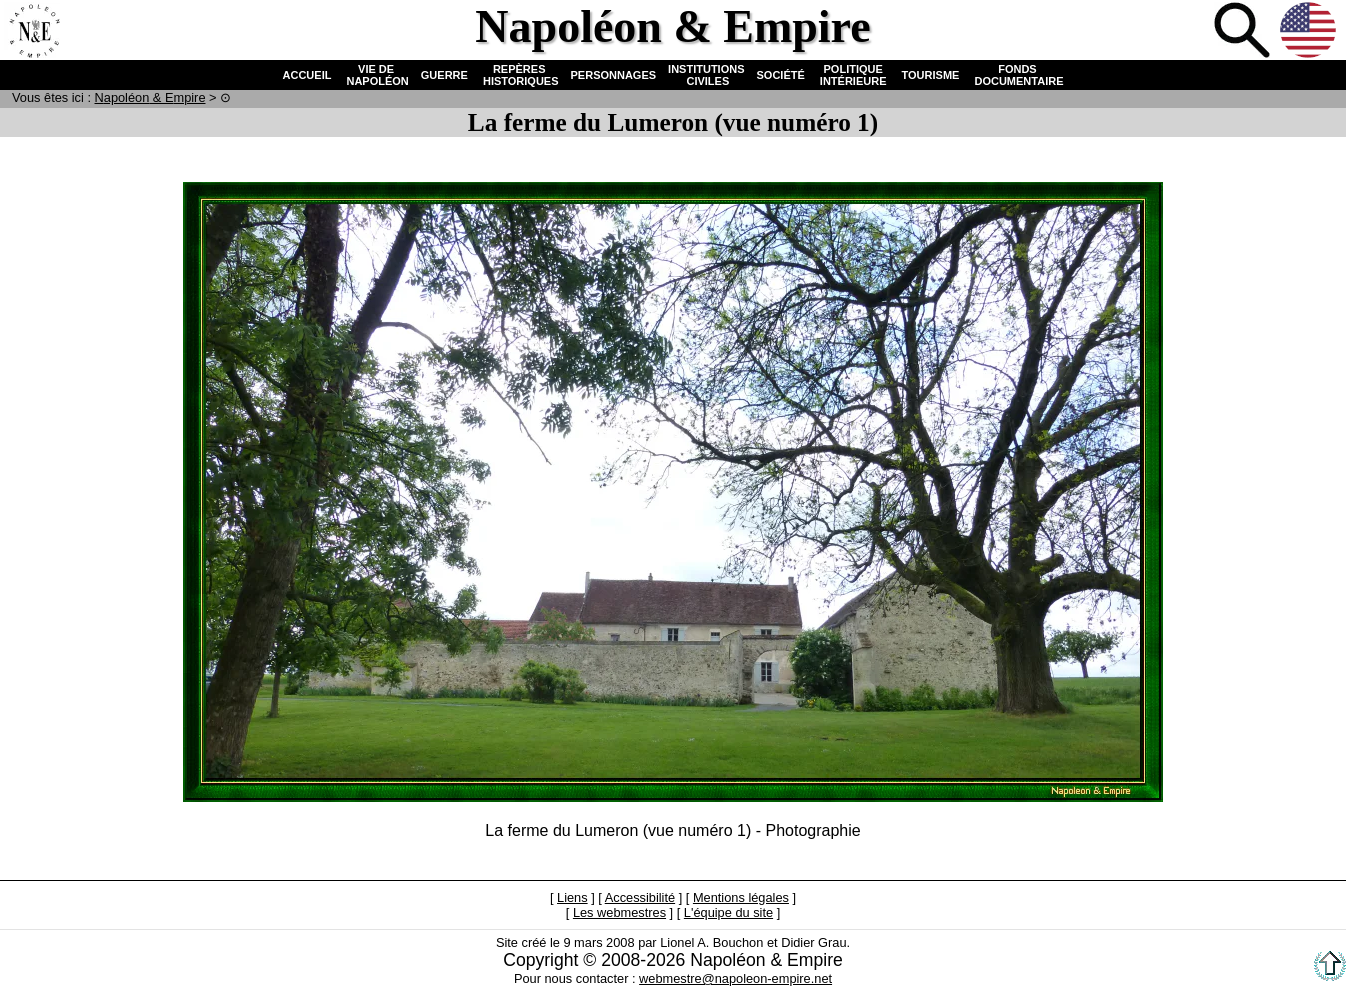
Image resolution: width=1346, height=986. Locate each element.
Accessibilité (640, 897)
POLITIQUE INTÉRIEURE (853, 75)
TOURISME (931, 75)
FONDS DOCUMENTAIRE (1017, 75)
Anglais (1310, 32)
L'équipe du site (728, 912)
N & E (150, 97)
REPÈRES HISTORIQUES (519, 75)
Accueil (34, 32)
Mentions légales (741, 897)
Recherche (1244, 32)
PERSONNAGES (614, 75)
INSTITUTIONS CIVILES (706, 75)
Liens (572, 897)
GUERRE (444, 75)
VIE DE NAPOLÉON (375, 75)
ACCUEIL (307, 75)
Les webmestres (619, 912)
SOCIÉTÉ (781, 75)
